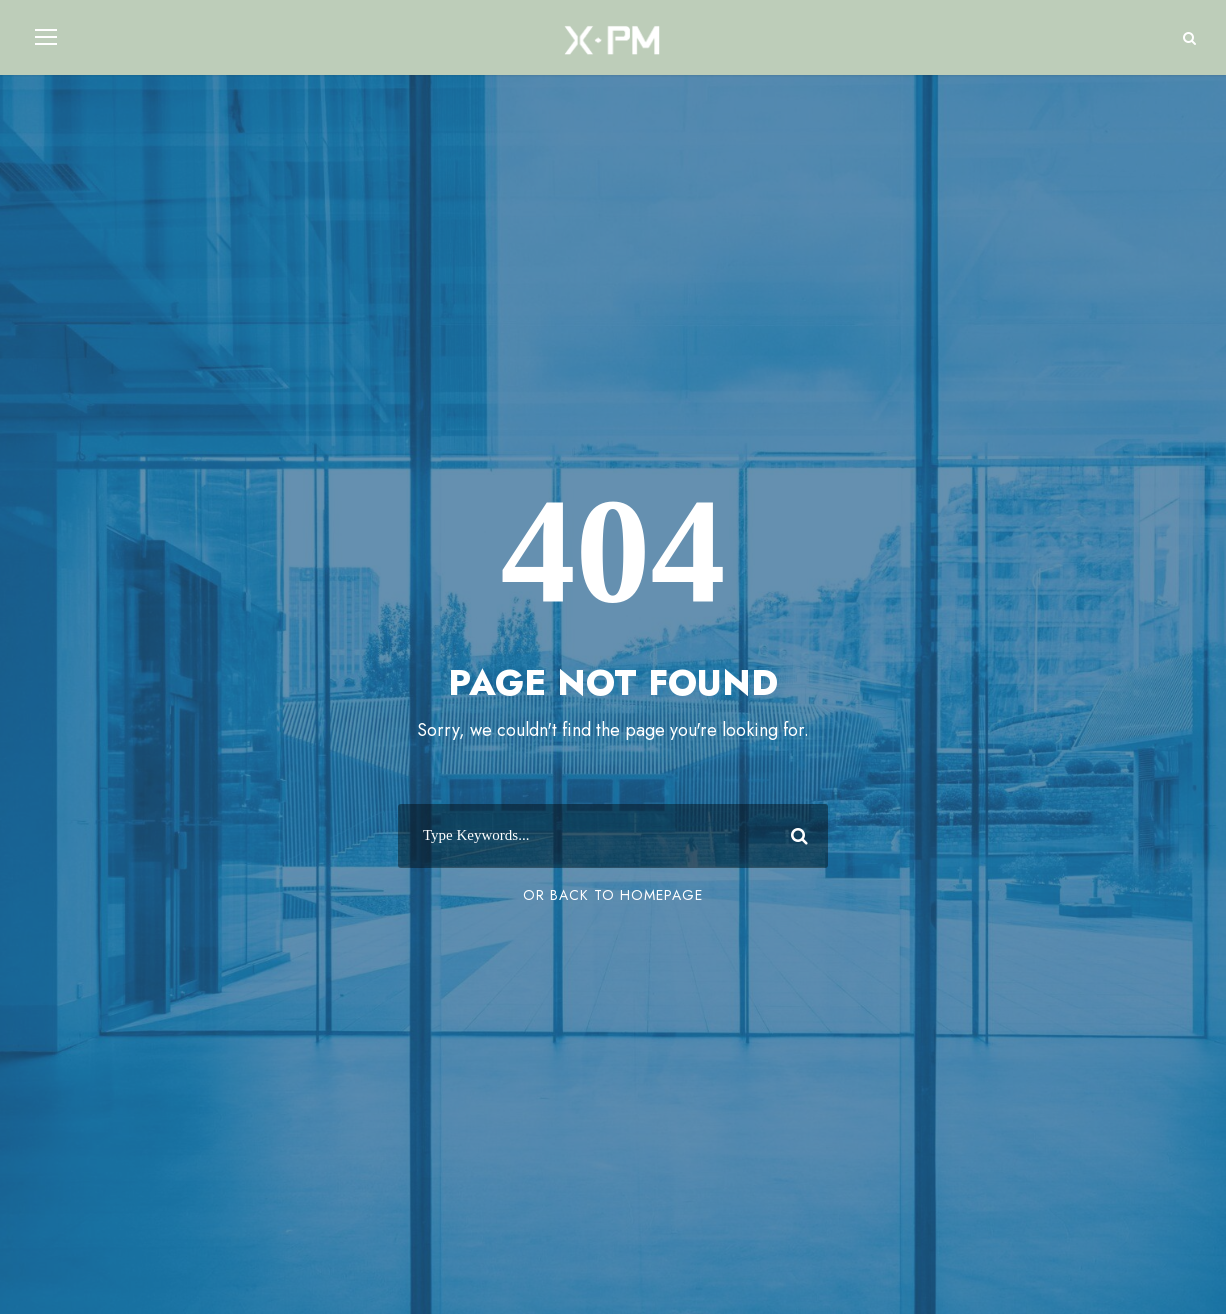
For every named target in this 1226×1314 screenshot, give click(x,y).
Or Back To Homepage (613, 895)
